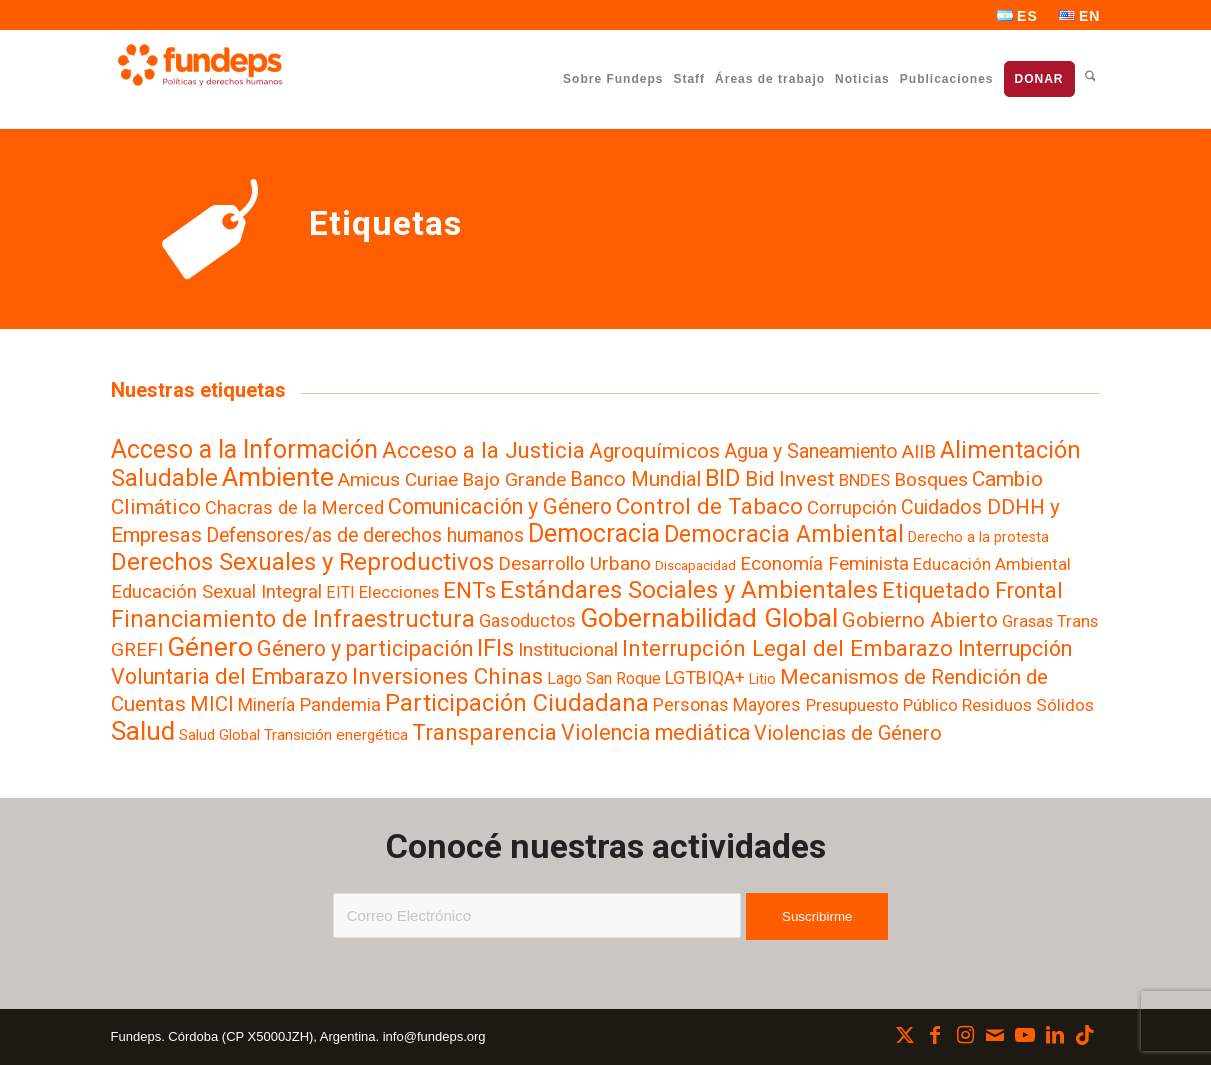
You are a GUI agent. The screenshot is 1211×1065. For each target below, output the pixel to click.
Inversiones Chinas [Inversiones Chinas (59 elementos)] (447, 676)
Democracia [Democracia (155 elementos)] (594, 533)
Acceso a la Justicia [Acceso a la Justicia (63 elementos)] (483, 450)
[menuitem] (1018, 16)
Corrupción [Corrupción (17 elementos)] (852, 508)
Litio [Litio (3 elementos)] (762, 679)
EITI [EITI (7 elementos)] (340, 592)
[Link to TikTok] (1085, 1035)
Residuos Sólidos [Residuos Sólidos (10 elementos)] (1028, 705)
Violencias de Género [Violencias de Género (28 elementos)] (848, 733)
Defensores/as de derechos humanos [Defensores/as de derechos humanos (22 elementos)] (365, 535)
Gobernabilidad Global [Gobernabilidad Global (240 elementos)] (709, 617)
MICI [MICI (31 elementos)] (212, 704)
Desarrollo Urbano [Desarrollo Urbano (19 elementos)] (574, 563)
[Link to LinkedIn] (1055, 1035)
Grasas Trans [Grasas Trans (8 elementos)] (1050, 621)
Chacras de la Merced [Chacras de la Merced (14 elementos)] (294, 507)
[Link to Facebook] (935, 1035)
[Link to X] (905, 1035)
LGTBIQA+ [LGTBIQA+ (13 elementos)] (705, 677)
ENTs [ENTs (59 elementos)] (469, 590)
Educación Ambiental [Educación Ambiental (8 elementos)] (992, 564)
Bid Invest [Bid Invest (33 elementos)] (790, 479)
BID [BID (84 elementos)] (722, 478)
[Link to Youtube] (1025, 1035)
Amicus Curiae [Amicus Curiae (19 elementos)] (398, 479)
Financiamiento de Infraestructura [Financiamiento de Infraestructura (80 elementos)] (293, 619)
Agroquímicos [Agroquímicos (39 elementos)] (654, 450)
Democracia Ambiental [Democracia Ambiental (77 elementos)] (784, 534)
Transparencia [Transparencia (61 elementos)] (484, 732)
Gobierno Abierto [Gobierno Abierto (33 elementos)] (920, 620)
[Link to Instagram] (965, 1035)
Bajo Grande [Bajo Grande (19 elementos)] (514, 479)
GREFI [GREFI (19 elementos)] (137, 649)
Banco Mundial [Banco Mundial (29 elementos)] (635, 479)
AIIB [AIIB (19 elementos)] (919, 451)
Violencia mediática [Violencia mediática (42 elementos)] (655, 732)
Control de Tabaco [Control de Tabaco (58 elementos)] (709, 506)
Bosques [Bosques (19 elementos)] (931, 479)
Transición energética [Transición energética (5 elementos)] (336, 735)
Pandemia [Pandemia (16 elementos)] (340, 705)
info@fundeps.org (434, 1036)
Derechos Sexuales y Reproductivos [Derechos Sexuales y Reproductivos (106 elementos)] (302, 562)
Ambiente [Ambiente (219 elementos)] (278, 477)
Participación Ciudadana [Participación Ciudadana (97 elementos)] (517, 703)
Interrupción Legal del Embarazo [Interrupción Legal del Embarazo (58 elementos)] (787, 648)
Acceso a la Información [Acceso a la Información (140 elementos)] (244, 449)
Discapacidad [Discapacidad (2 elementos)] (695, 565)
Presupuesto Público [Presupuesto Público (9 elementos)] (882, 705)
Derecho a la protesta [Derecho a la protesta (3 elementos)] (978, 537)
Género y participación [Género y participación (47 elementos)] (365, 648)
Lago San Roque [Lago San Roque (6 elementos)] (604, 678)
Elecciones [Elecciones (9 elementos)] (399, 592)
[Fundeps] (200, 65)
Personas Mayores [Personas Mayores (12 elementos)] (727, 705)
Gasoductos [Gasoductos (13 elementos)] (527, 620)
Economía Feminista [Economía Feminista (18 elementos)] (824, 564)
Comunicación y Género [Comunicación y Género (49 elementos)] (500, 506)
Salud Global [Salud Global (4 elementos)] (219, 735)
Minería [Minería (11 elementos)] (266, 705)
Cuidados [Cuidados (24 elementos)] (941, 507)
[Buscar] (1090, 78)
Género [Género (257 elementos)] (210, 647)
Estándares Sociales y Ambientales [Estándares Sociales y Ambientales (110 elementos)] (689, 590)
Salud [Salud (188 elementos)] (143, 731)
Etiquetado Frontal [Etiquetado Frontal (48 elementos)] (972, 590)
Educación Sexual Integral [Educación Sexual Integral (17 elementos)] (216, 592)
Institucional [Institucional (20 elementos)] (568, 649)
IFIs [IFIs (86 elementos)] (495, 648)
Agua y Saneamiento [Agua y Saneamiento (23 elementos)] (811, 451)
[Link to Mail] (995, 1035)
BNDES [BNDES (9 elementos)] (864, 480)
